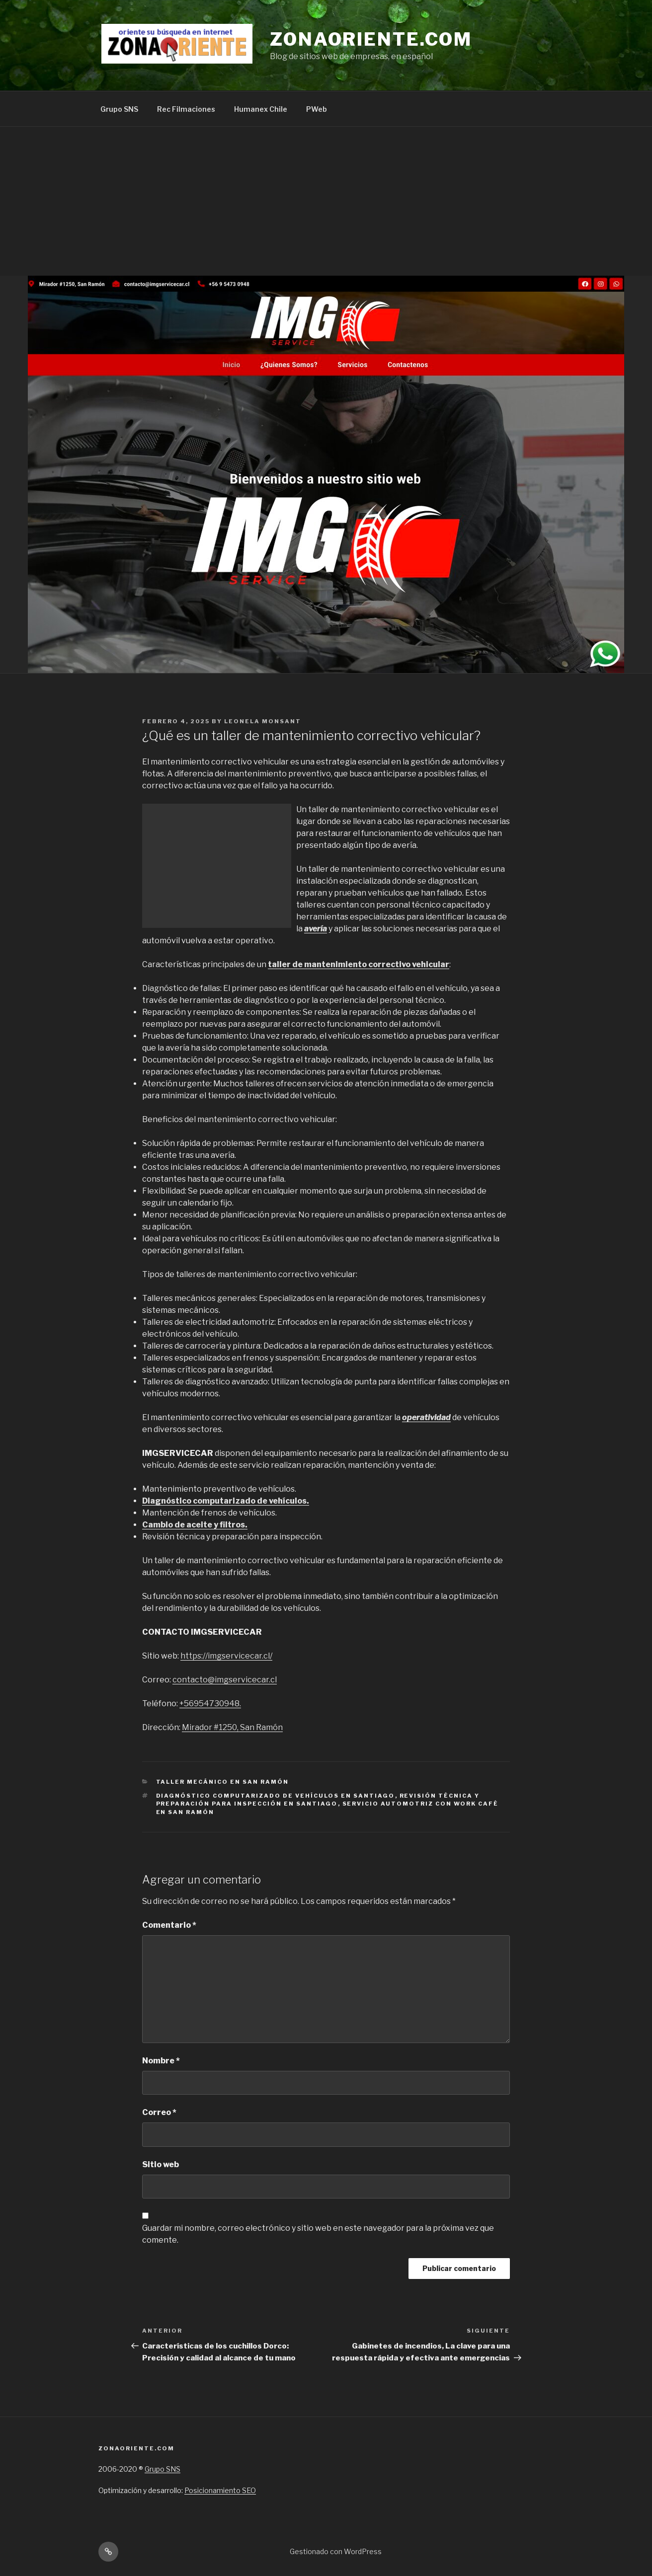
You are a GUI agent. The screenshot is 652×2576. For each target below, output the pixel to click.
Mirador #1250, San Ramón (232, 1727)
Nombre (161, 2060)
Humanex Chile (260, 109)
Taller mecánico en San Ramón (222, 1781)
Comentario (169, 1925)
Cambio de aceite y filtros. (194, 1524)
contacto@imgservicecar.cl (224, 1679)
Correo (159, 2112)
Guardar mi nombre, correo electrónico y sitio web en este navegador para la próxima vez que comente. (318, 2234)
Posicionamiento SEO (220, 2490)
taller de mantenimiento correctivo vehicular (358, 964)
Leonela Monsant (262, 721)
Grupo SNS (119, 109)
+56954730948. (210, 1703)
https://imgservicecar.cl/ (226, 1656)
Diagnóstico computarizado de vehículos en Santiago (275, 1795)
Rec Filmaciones (186, 109)
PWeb (316, 109)
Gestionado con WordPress (336, 2551)
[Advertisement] (326, 201)
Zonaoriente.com (371, 39)
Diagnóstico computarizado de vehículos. (225, 1501)
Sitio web (160, 2164)
